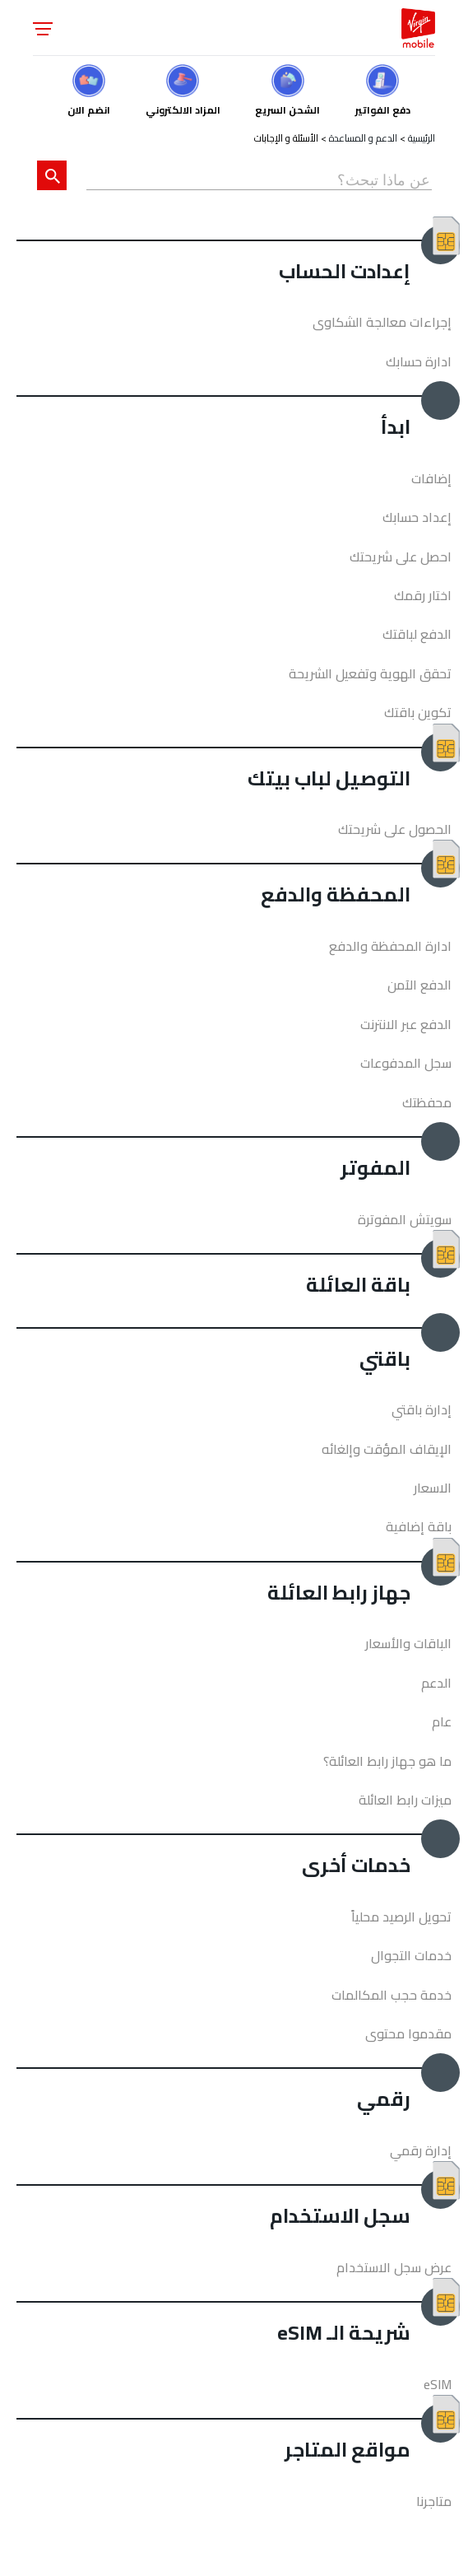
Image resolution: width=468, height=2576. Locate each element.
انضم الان (88, 107)
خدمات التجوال (411, 1955)
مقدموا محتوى (408, 2033)
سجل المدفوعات (406, 1063)
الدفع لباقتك (417, 634)
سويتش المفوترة (405, 1219)
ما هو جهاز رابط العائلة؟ (387, 1761)
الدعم (436, 1683)
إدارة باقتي (422, 1409)
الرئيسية (421, 137)
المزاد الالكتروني (183, 107)
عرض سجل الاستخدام (394, 2267)
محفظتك (427, 1102)
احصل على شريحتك (401, 556)
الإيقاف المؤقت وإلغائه (387, 1449)
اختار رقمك (423, 595)
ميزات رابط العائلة (405, 1800)
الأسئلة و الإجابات (286, 137)
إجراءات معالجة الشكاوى (382, 322)
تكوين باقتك (418, 712)
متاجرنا (434, 2501)
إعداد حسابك (417, 517)
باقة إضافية (419, 1526)
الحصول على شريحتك (395, 829)
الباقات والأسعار (408, 1643)
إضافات (431, 478)
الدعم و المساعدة (363, 137)
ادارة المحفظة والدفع (390, 946)
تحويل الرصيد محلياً (401, 1917)
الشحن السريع (287, 107)
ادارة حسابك (419, 361)
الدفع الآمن (419, 985)
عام (442, 1721)
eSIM (438, 2384)
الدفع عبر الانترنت (406, 1024)
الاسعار (433, 1488)
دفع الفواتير (382, 107)
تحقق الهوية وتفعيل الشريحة (370, 673)
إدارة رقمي (421, 2150)
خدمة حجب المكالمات (391, 1995)
